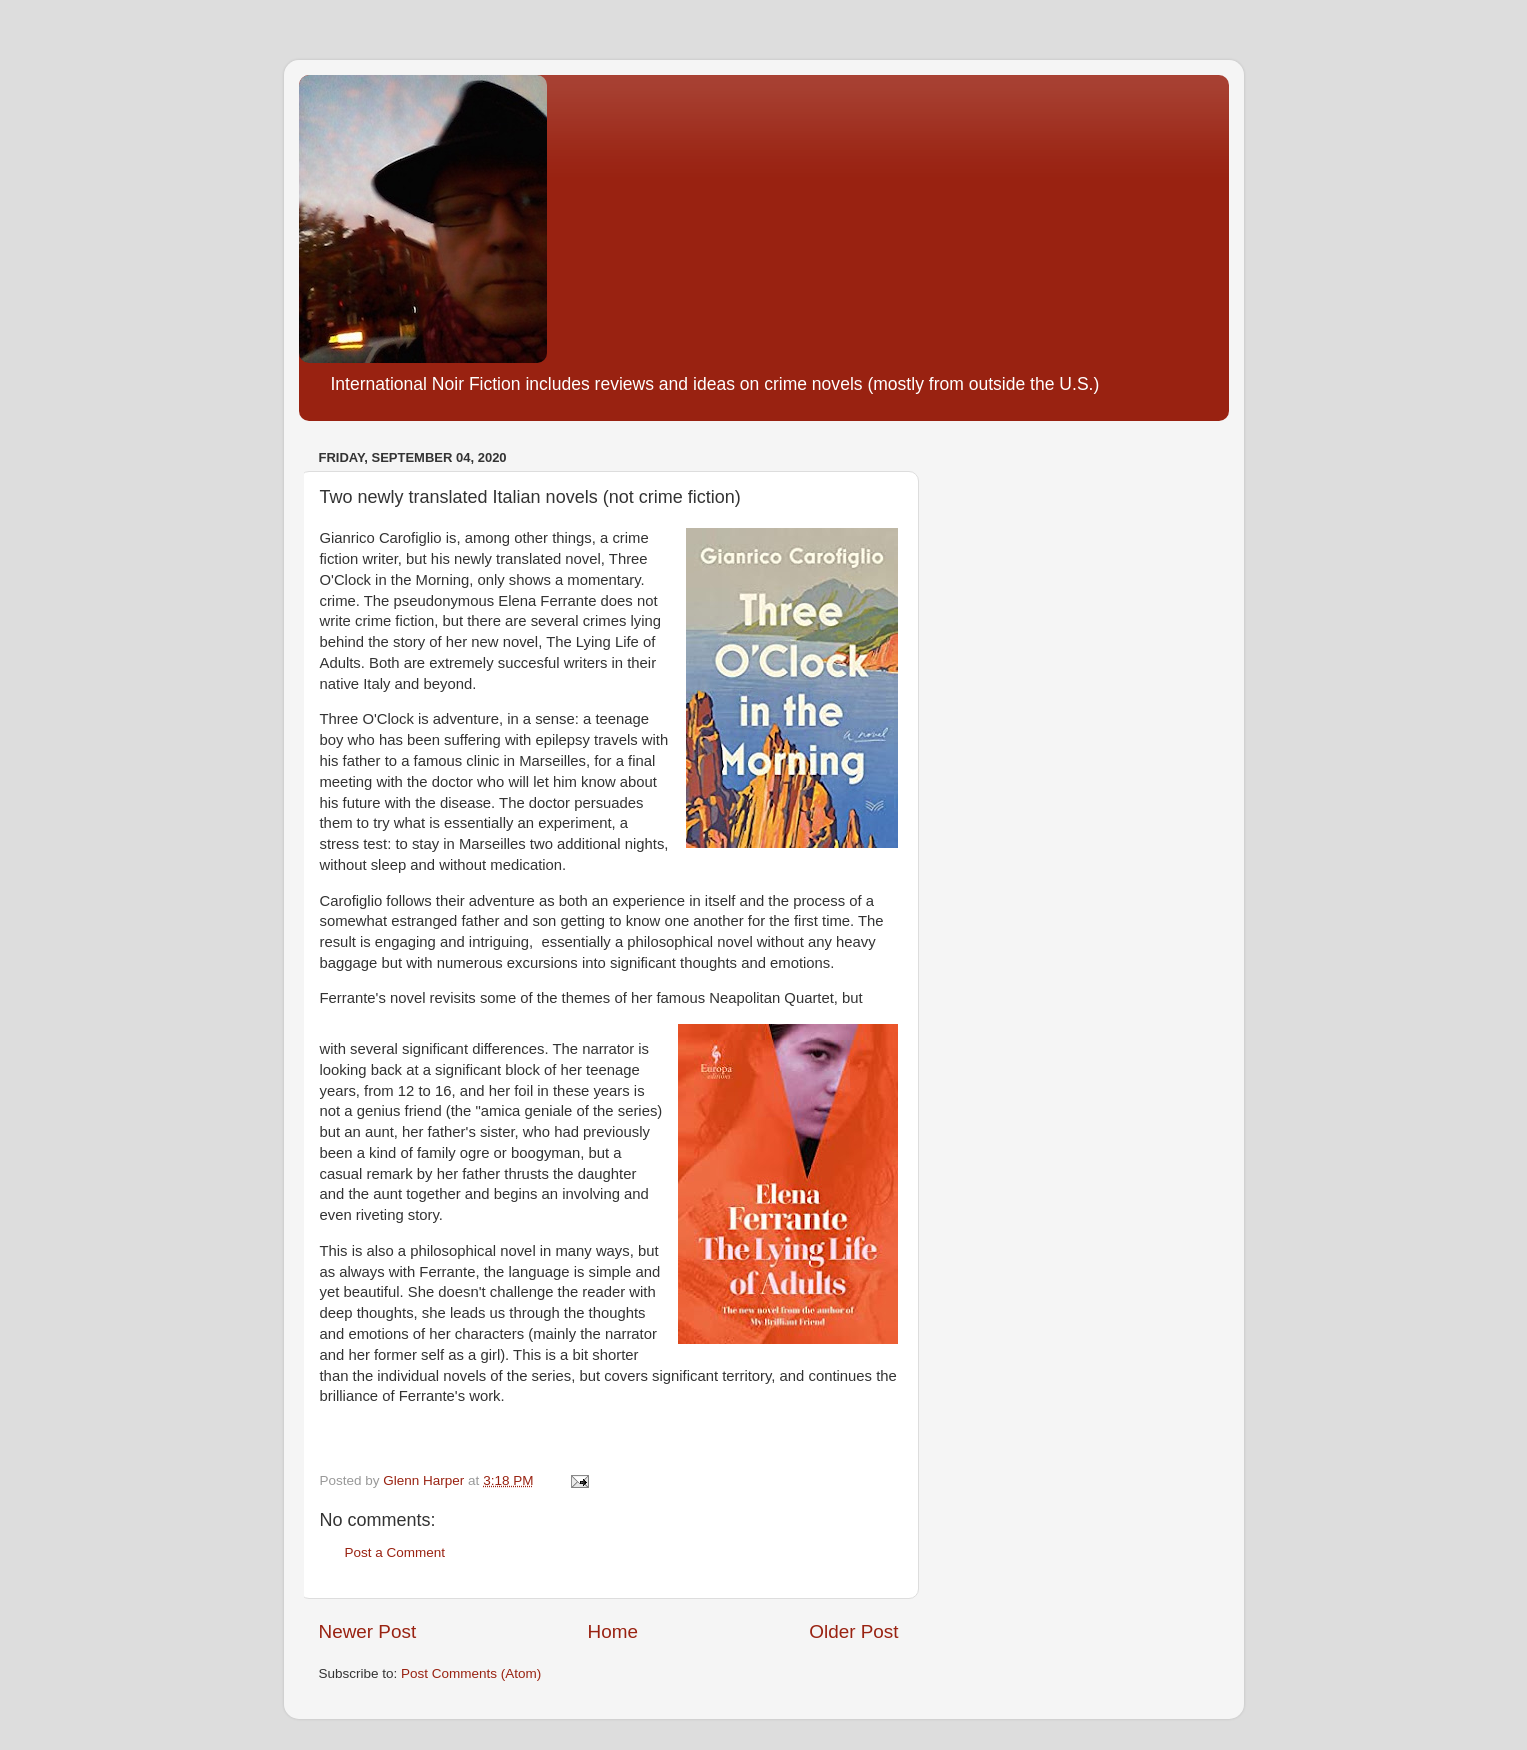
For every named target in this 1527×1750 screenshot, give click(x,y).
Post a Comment (395, 1552)
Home (613, 1631)
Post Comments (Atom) (471, 1673)
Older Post (853, 1631)
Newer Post (368, 1631)
